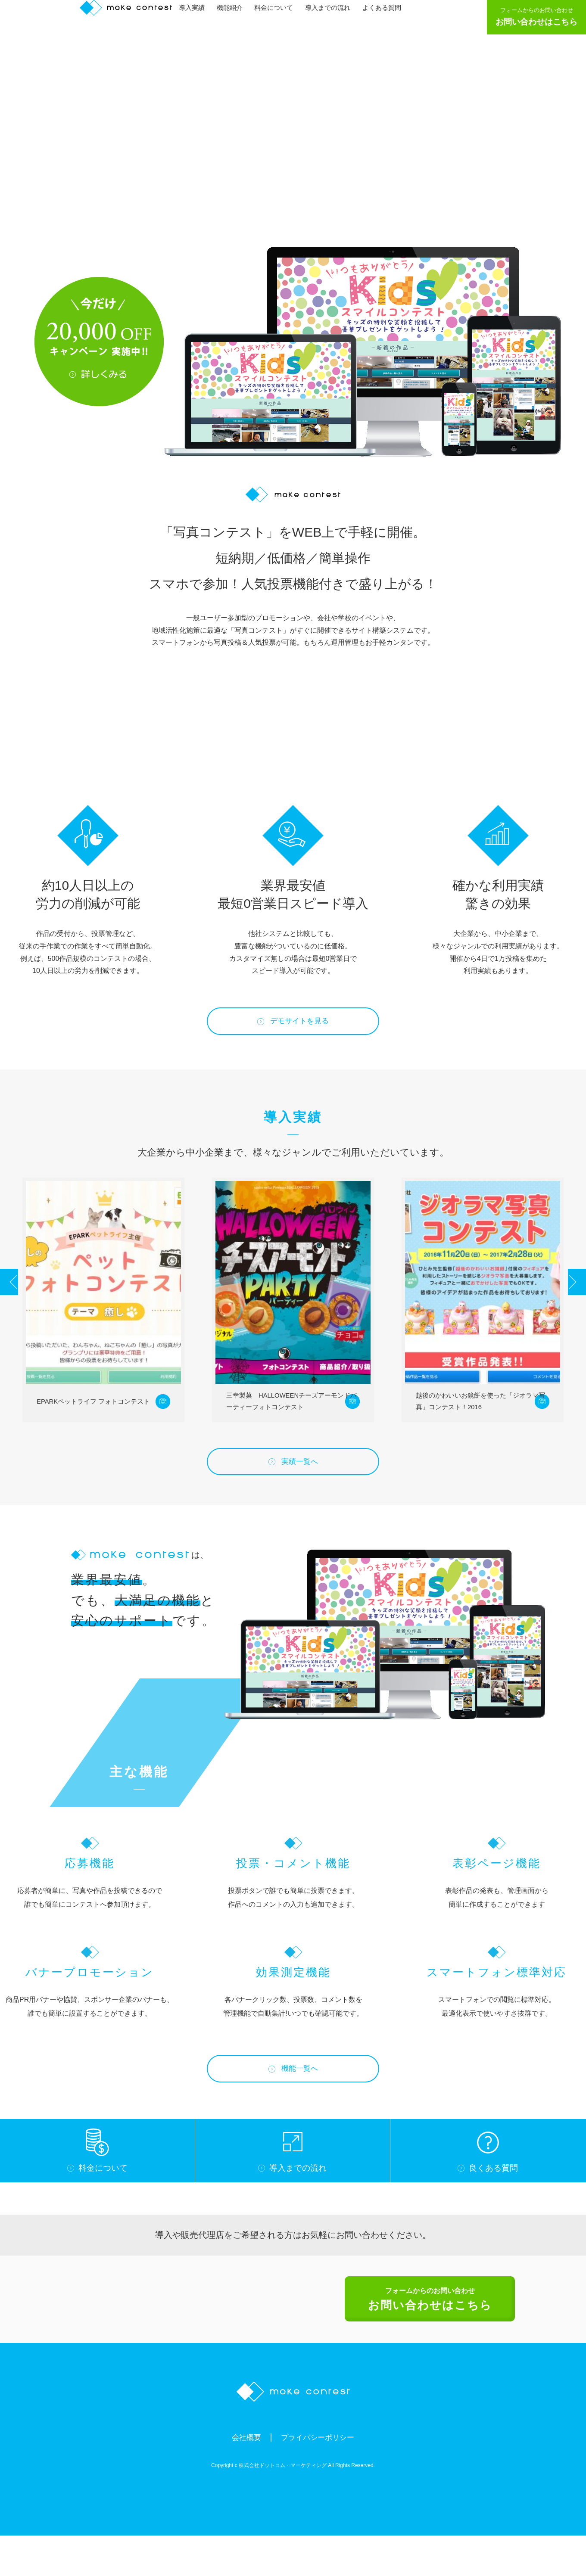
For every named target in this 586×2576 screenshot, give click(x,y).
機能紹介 (234, 16)
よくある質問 (386, 16)
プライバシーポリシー (320, 2477)
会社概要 (240, 2477)
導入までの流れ (332, 16)
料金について (278, 16)
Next (568, 1302)
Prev (18, 1302)
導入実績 (196, 16)
